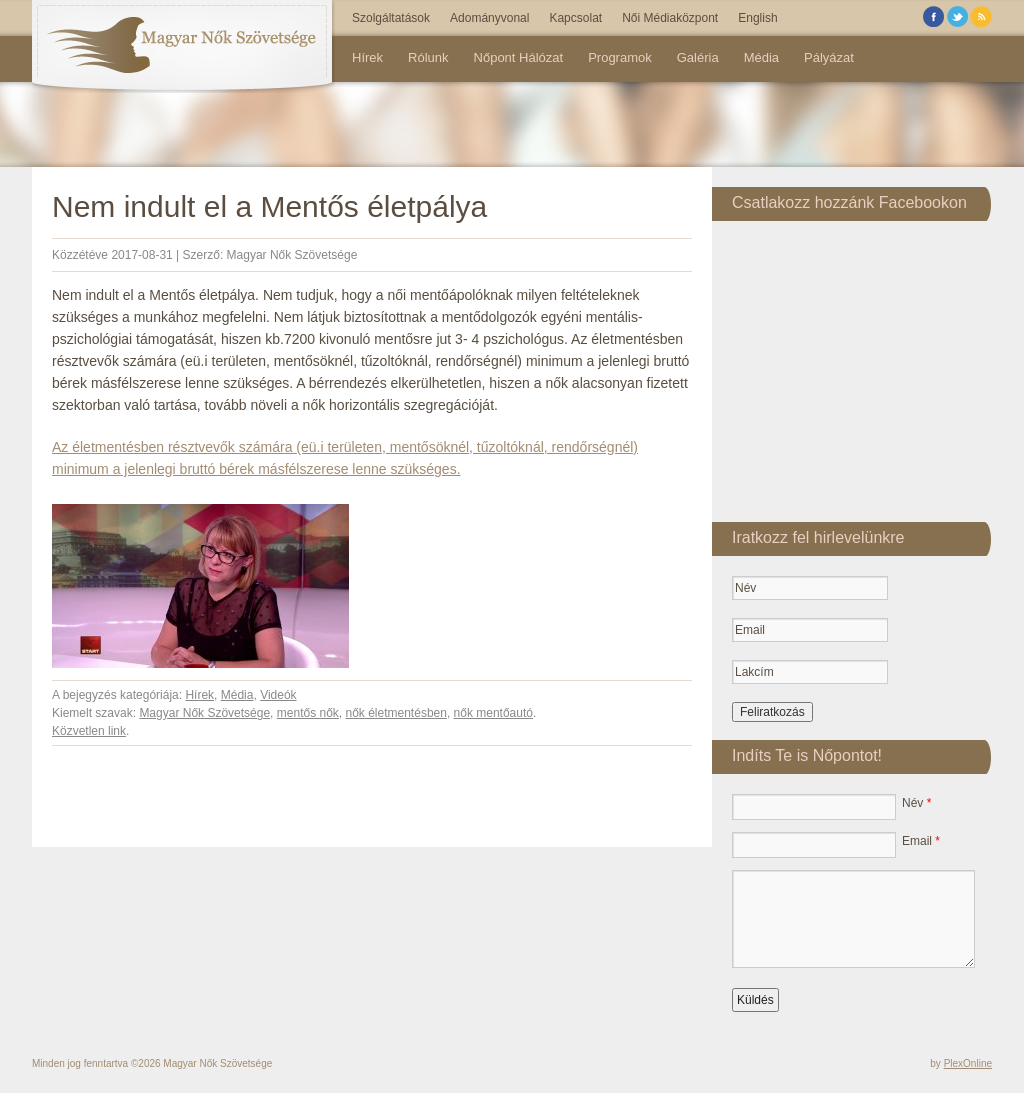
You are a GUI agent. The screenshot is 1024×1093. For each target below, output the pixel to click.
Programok (620, 57)
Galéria (698, 57)
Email (921, 841)
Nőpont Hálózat (519, 57)
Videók (278, 695)
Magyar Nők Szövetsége (292, 255)
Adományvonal (489, 18)
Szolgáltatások (391, 18)
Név (916, 803)
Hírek (367, 57)
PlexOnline (968, 1063)
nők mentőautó (493, 713)
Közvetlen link (89, 731)
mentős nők (308, 713)
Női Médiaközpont (670, 18)
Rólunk (428, 57)
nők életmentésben (396, 713)
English (757, 18)
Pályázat (829, 57)
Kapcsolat (575, 18)
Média (761, 57)
